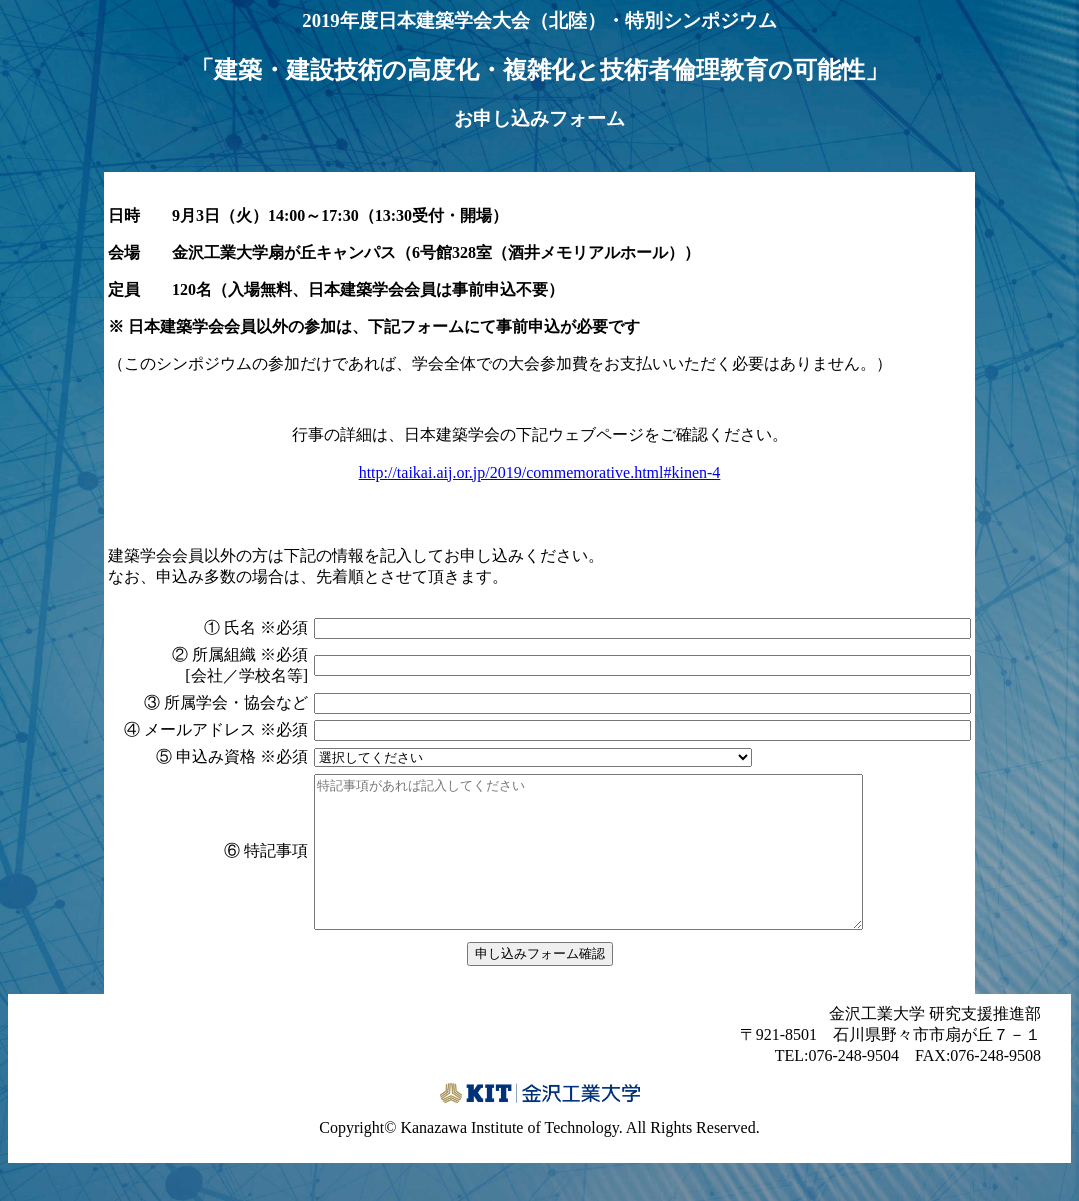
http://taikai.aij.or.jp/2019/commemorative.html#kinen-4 (540, 472)
